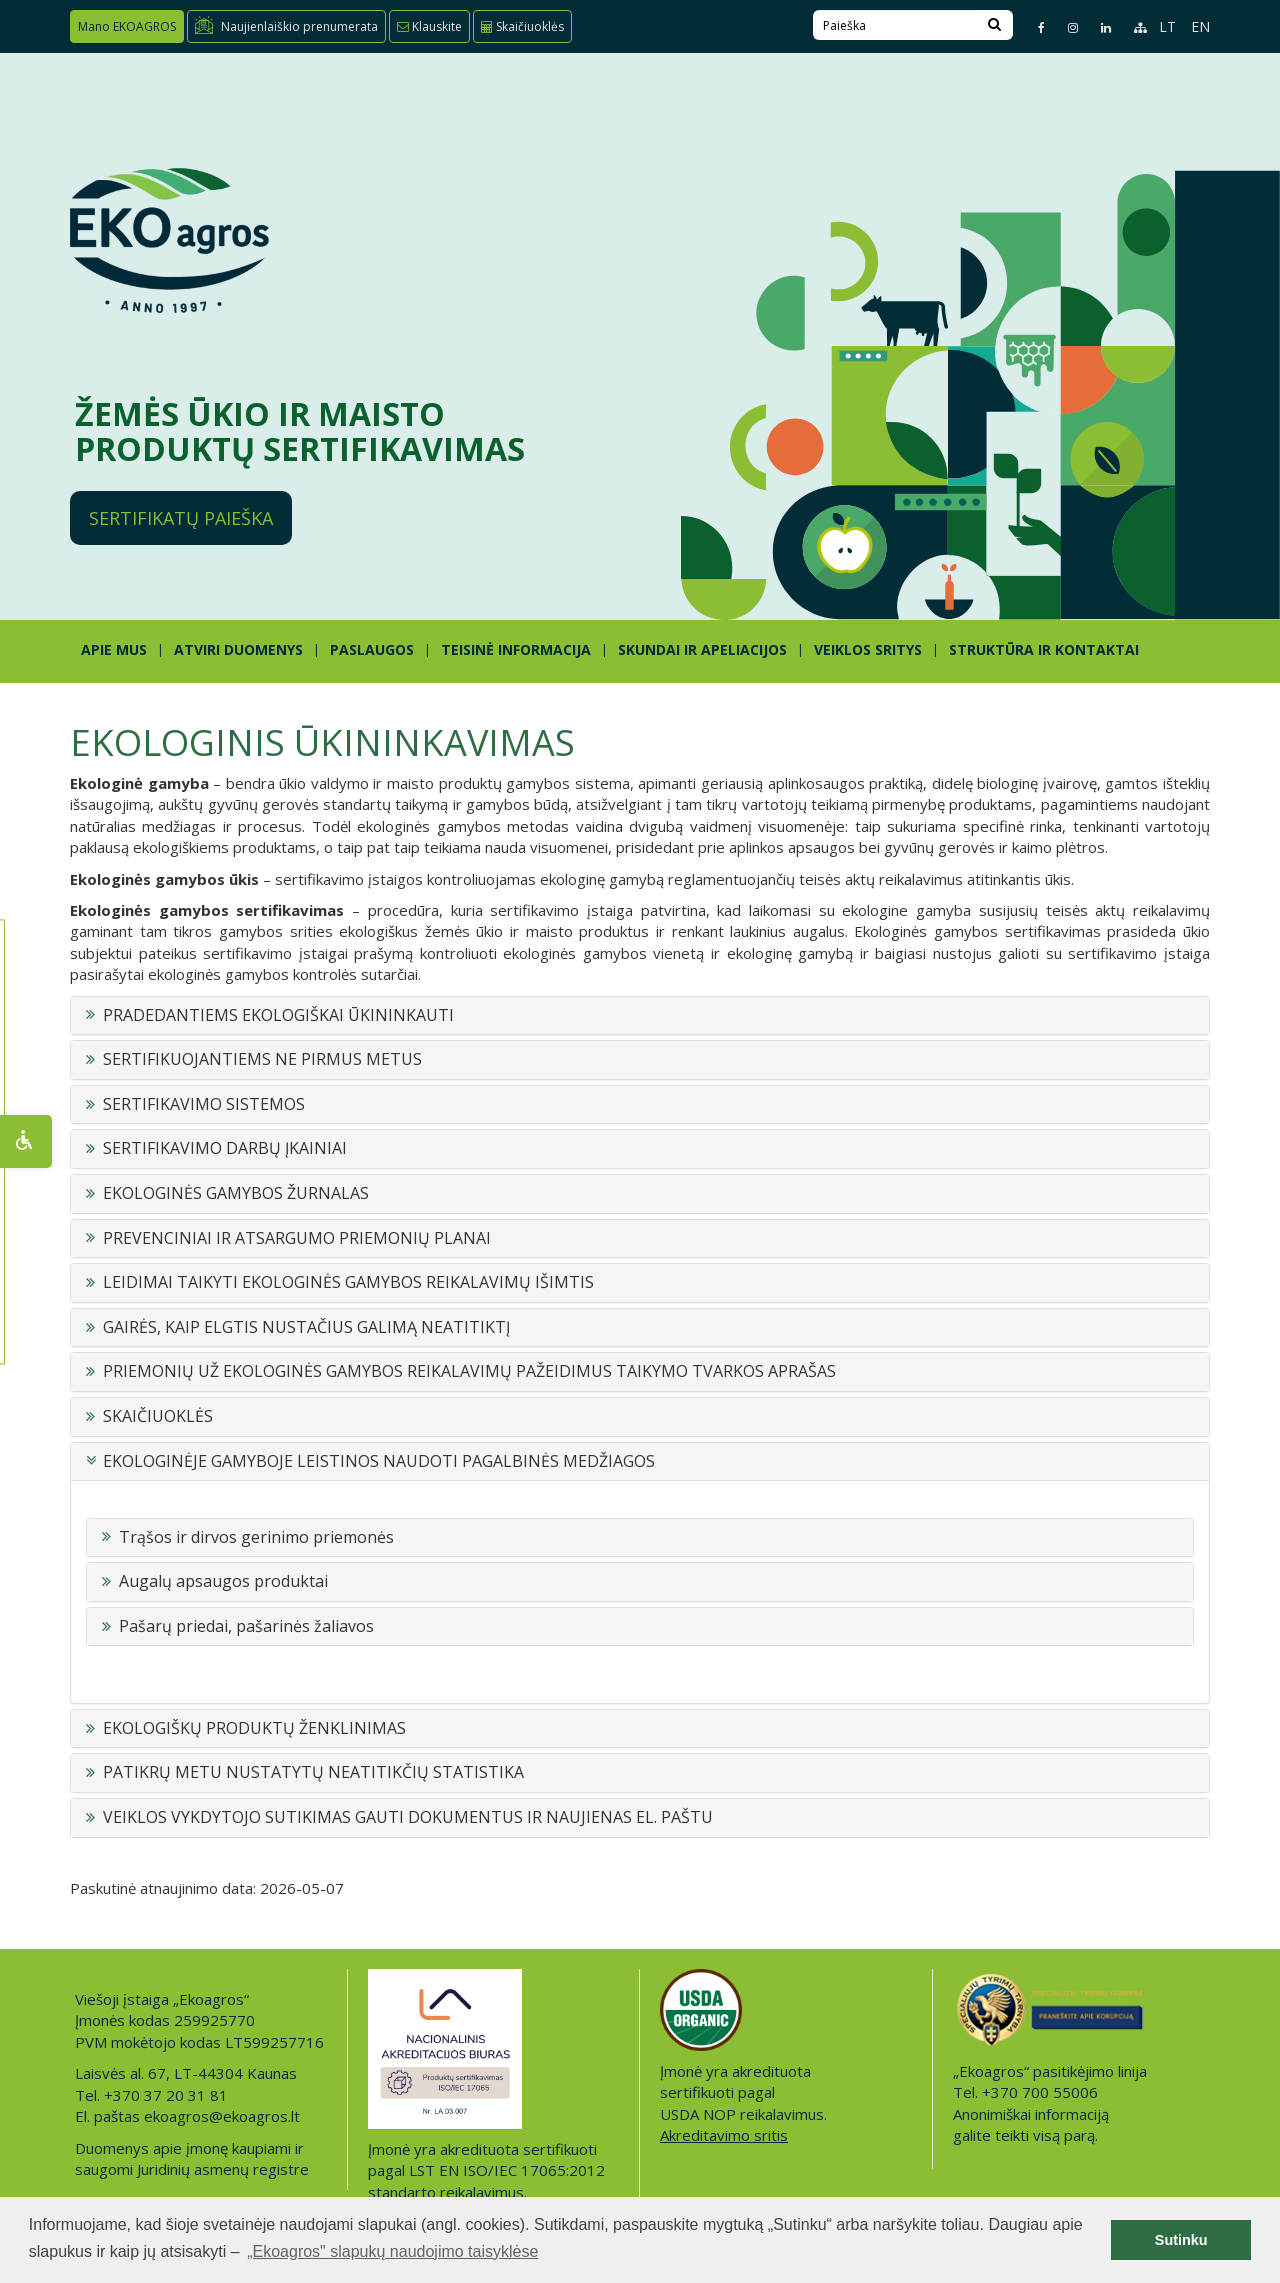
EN (1200, 26)
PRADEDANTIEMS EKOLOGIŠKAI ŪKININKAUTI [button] (278, 1016)
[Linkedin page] (1097, 27)
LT (1167, 26)
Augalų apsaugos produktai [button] (223, 1582)
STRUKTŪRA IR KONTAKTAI (1044, 649)
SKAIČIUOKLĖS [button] (158, 1417)
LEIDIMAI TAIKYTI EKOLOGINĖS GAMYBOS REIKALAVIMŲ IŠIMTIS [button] (348, 1283)
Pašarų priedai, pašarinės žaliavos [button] (246, 1627)
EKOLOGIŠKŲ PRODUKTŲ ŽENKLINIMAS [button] (254, 1729)
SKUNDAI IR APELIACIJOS (702, 649)
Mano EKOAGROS (127, 26)
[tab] (640, 1016)
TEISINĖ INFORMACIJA (516, 649)
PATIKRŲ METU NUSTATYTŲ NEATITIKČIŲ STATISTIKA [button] (313, 1773)
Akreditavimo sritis (724, 2135)
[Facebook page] (1033, 27)
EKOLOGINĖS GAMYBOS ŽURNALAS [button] (236, 1194)
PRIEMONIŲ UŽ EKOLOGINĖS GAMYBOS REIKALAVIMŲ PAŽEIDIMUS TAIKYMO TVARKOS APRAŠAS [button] (469, 1372)
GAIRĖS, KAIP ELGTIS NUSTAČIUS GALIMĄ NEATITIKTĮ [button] (306, 1328)
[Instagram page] (1064, 27)
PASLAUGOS (372, 649)
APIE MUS (114, 649)
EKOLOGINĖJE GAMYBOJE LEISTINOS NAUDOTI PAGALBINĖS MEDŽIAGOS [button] (379, 1462)
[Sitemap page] (1131, 27)
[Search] (994, 25)
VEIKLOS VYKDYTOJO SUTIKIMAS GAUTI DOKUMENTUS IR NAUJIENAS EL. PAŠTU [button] (408, 1818)
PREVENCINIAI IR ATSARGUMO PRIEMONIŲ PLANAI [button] (297, 1239)
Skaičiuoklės (522, 26)
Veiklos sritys (868, 649)
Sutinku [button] (1181, 2240)
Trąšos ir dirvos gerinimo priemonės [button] (256, 1538)
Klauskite (429, 26)
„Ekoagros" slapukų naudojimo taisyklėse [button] (392, 2251)
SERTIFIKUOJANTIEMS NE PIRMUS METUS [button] (262, 1060)
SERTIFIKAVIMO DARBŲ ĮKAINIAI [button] (225, 1149)
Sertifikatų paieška (181, 518)
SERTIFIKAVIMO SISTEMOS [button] (204, 1105)
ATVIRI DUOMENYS (238, 649)
